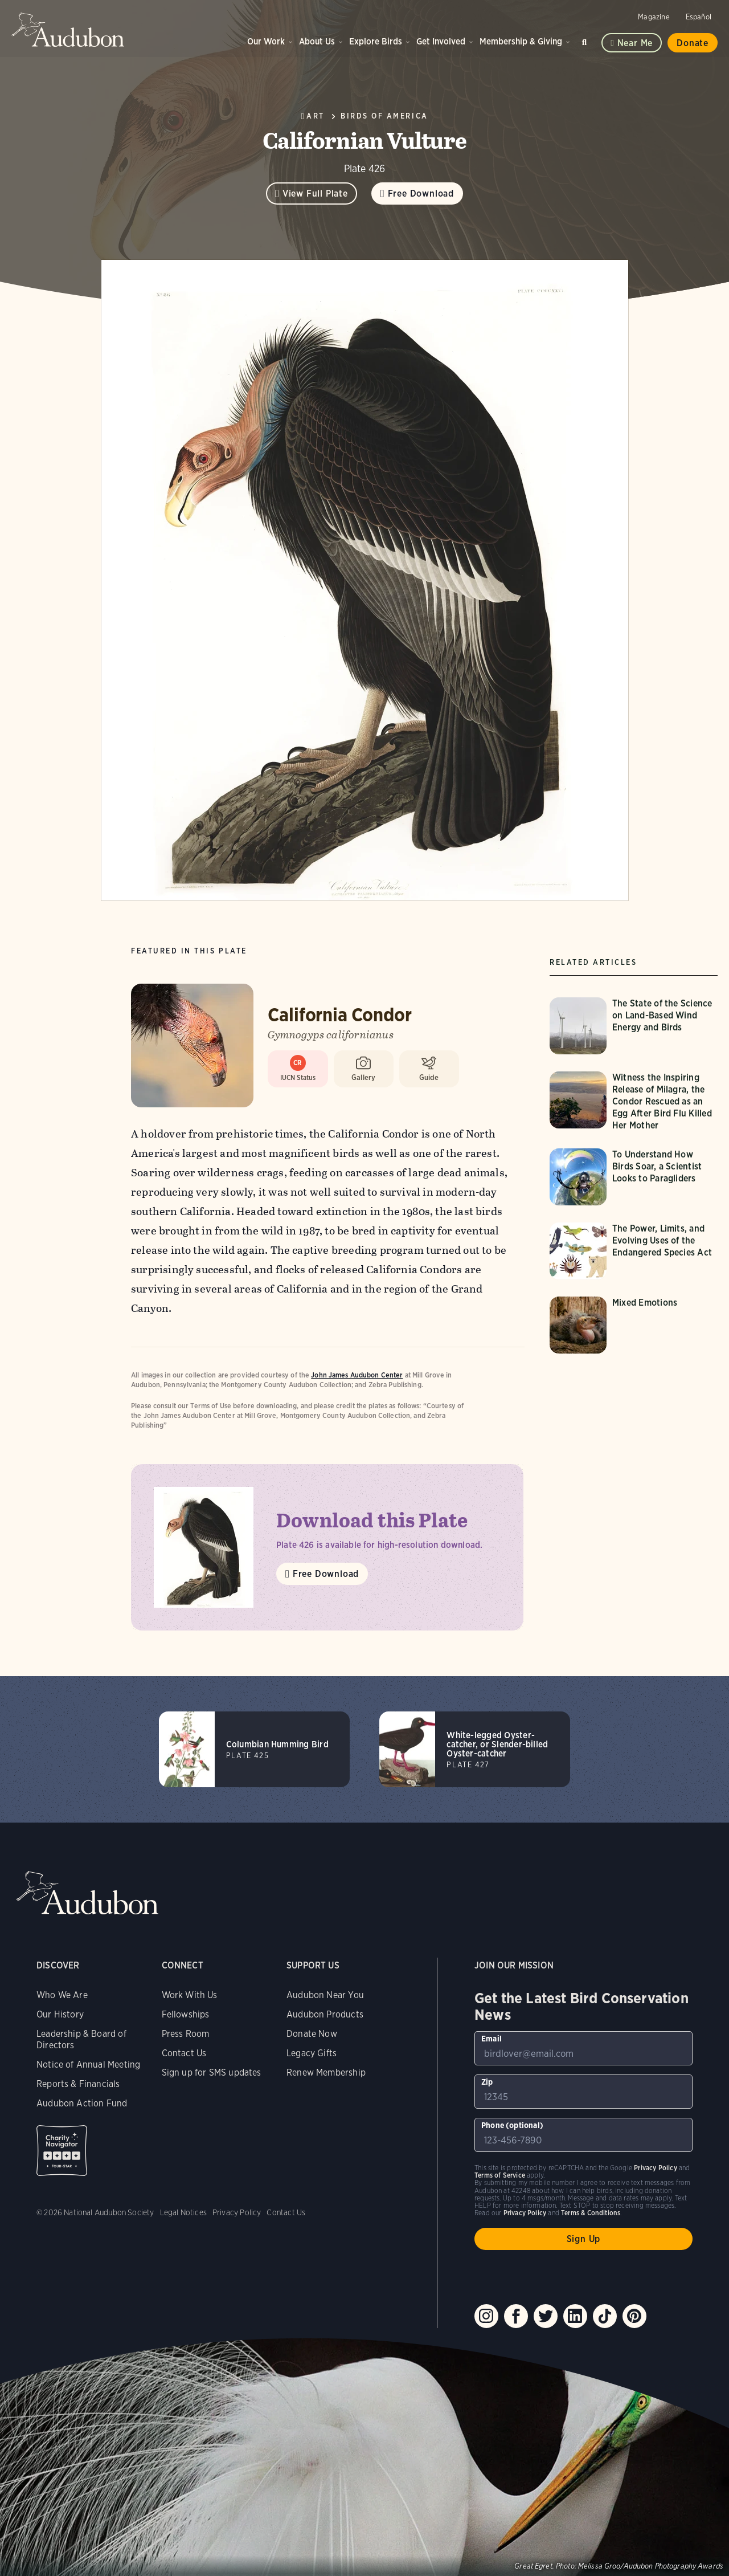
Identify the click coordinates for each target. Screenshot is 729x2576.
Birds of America (384, 116)
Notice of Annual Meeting (88, 2064)
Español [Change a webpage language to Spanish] (698, 17)
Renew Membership (326, 2072)
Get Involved (440, 41)
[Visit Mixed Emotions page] (635, 1325)
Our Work (266, 41)
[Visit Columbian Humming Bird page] (254, 1749)
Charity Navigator (61, 2150)
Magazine (653, 17)
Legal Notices (183, 2212)
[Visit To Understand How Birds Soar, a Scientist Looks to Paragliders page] (635, 1176)
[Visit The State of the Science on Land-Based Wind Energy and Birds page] (635, 1025)
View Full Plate (315, 193)
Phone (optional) (512, 2125)
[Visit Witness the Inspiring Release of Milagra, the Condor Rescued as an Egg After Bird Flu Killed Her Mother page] (635, 1101)
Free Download (421, 193)
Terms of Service (499, 2175)
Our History (60, 2014)
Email (491, 2039)
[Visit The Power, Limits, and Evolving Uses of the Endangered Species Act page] (635, 1250)
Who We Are (62, 1995)
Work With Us (190, 1995)
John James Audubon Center (357, 1375)
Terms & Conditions (590, 2212)
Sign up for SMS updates (211, 2072)
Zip (487, 2082)
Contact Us (184, 2053)
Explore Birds (375, 41)
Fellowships (186, 2014)
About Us (317, 41)
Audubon (68, 30)
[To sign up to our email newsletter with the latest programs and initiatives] (583, 2048)
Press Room (186, 2033)
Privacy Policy (236, 2212)
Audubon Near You (325, 1995)
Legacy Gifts (311, 2053)
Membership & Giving (521, 41)
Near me (635, 43)
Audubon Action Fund (81, 2103)
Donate (692, 43)
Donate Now (311, 2033)
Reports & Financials (78, 2083)
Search (586, 40)
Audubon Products (324, 2014)
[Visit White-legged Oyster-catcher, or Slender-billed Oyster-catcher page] (474, 1749)
